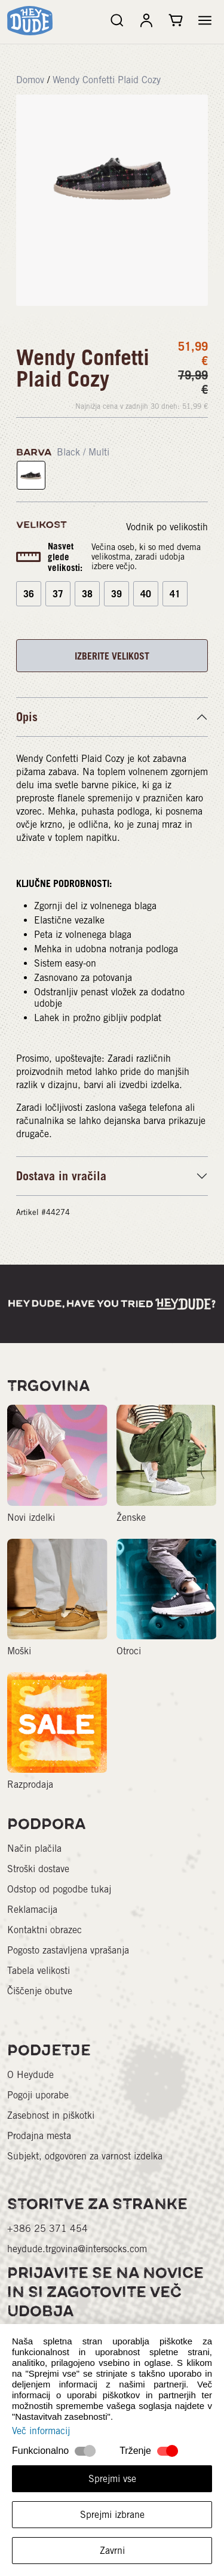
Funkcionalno (40, 2451)
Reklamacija (32, 1909)
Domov (30, 80)
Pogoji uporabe (38, 2095)
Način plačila (34, 1848)
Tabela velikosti (38, 1970)
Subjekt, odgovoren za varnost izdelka (84, 2156)
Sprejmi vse (112, 2478)
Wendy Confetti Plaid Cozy (107, 80)
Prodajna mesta (39, 2135)
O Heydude (30, 2074)
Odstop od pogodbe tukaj (59, 1889)
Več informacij (41, 2431)
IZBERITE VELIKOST (112, 656)
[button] (205, 20)
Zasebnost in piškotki (50, 2115)
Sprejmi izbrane (112, 2514)
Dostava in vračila (61, 1176)
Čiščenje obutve (39, 1991)
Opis (27, 717)
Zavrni (112, 2550)
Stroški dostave (38, 1869)
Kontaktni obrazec (44, 1930)
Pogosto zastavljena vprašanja (68, 1950)
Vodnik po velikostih (167, 527)
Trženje (135, 2451)
